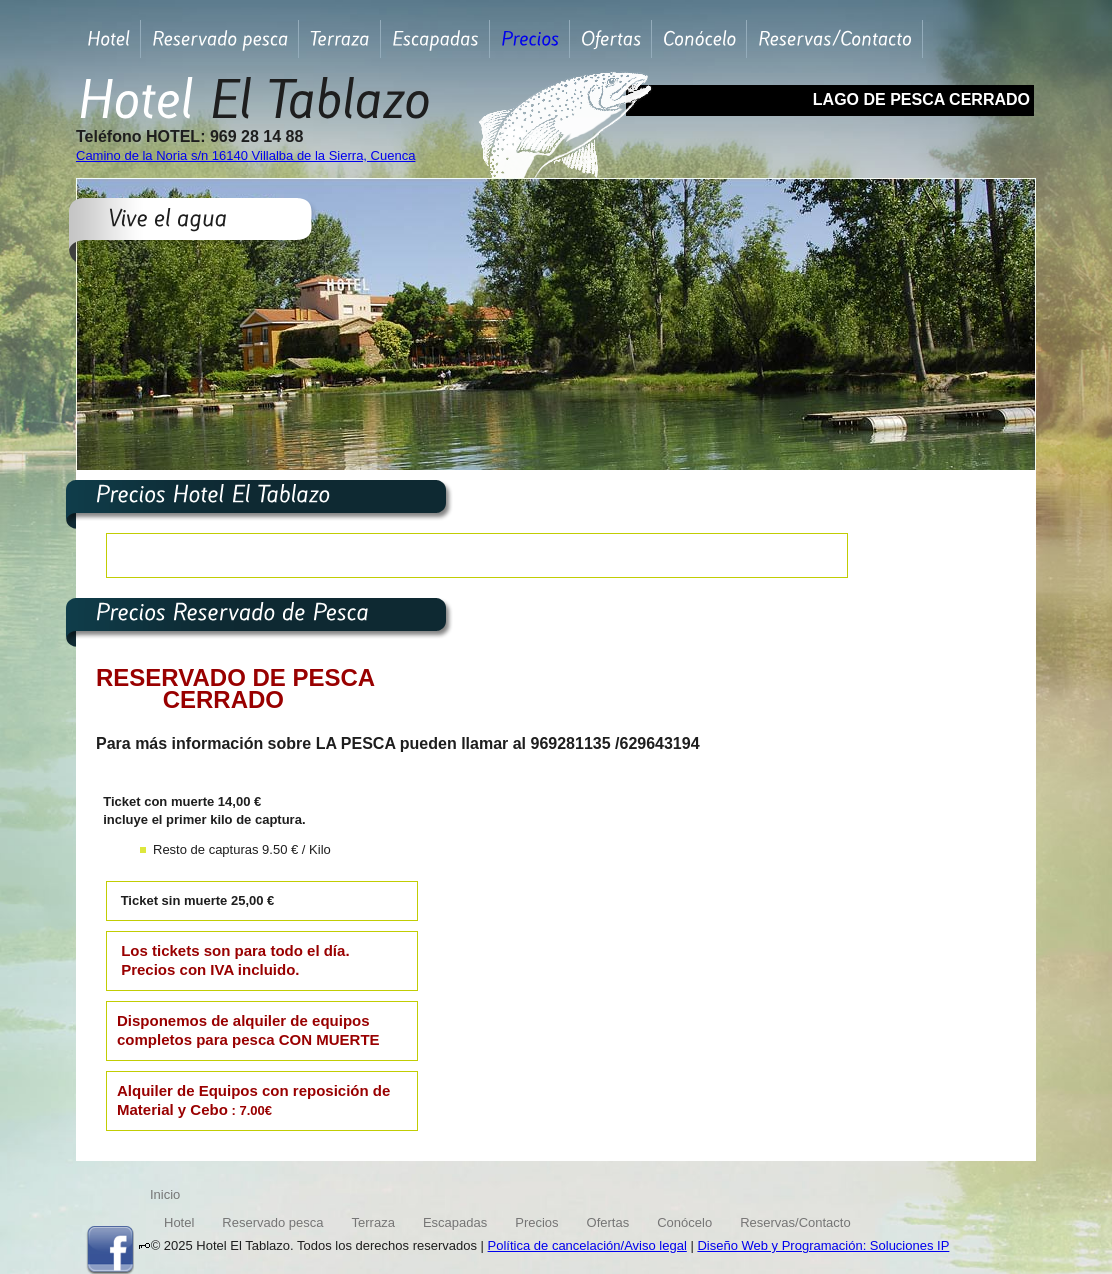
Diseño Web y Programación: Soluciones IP (823, 1245)
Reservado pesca (272, 1222)
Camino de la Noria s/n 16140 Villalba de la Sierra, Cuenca (245, 155)
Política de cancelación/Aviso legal (587, 1245)
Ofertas (608, 1222)
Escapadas (455, 1222)
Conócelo (684, 1222)
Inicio (165, 1194)
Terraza (373, 1222)
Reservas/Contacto (795, 1222)
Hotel (179, 1222)
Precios (536, 1222)
